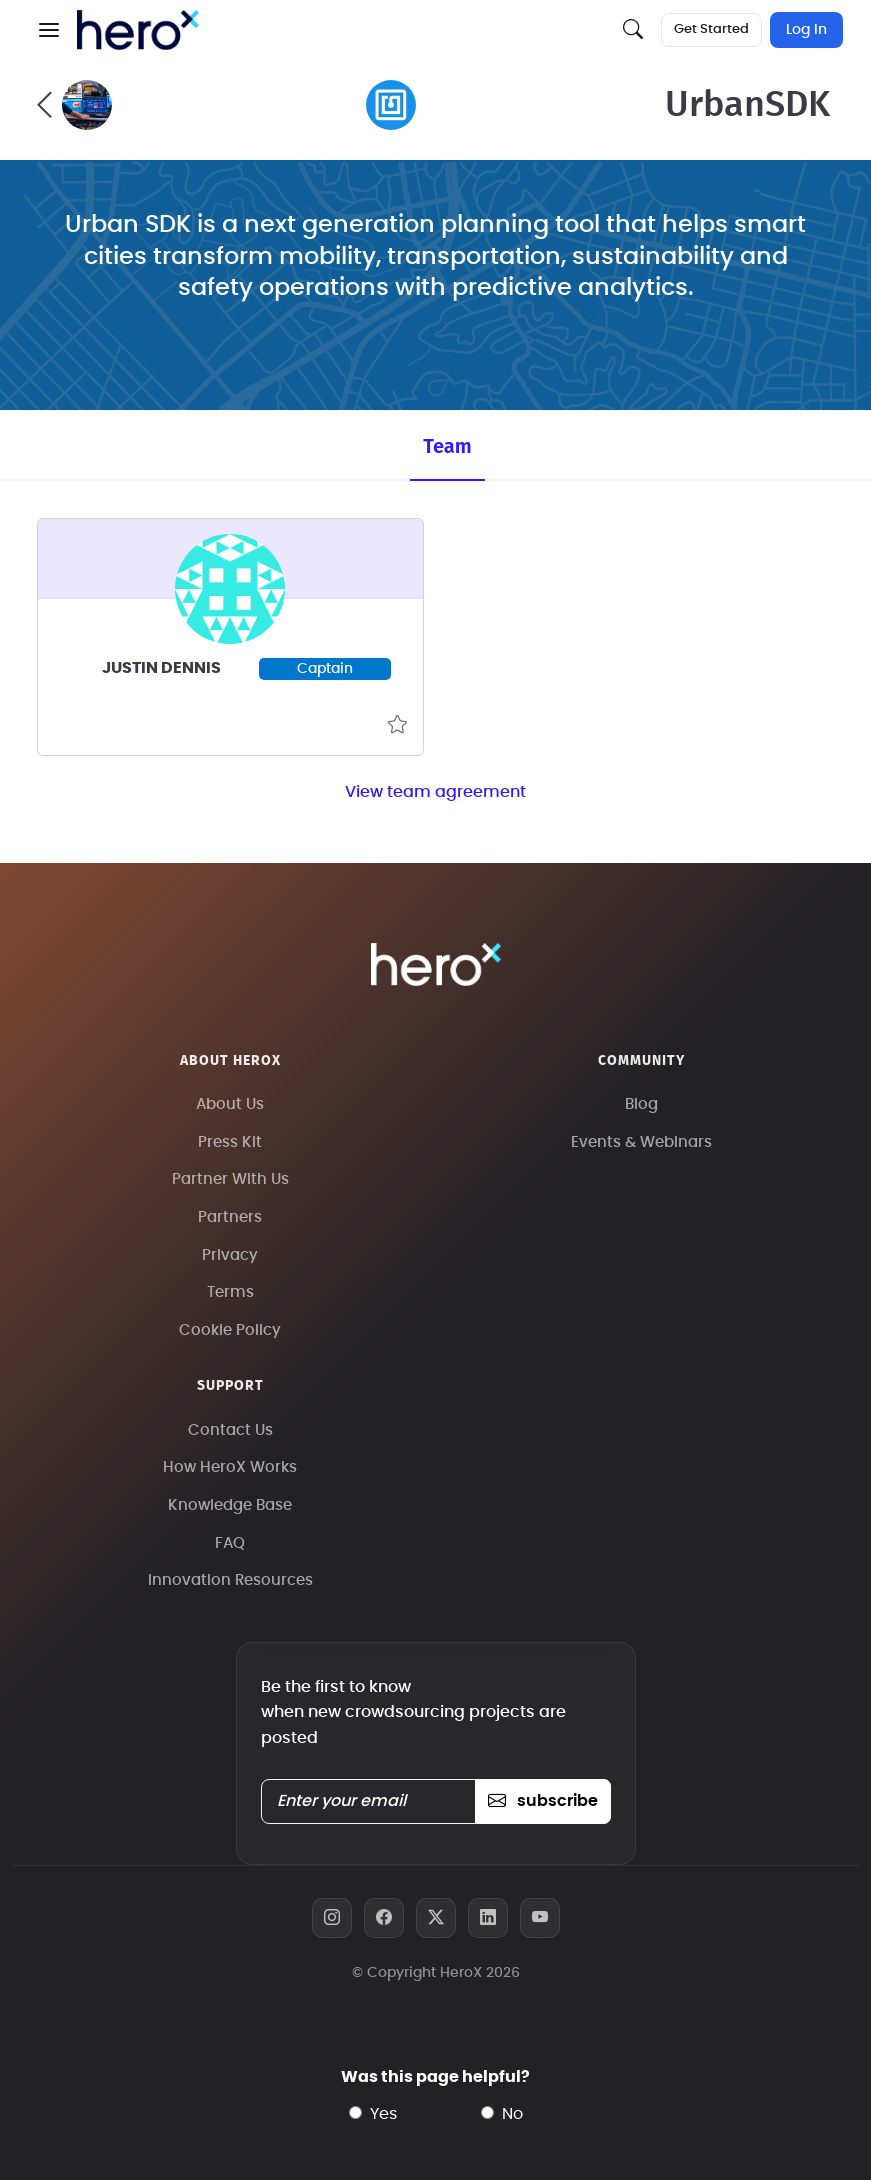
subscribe (542, 1801)
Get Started (711, 29)
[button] (49, 30)
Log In (806, 30)
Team (447, 446)
